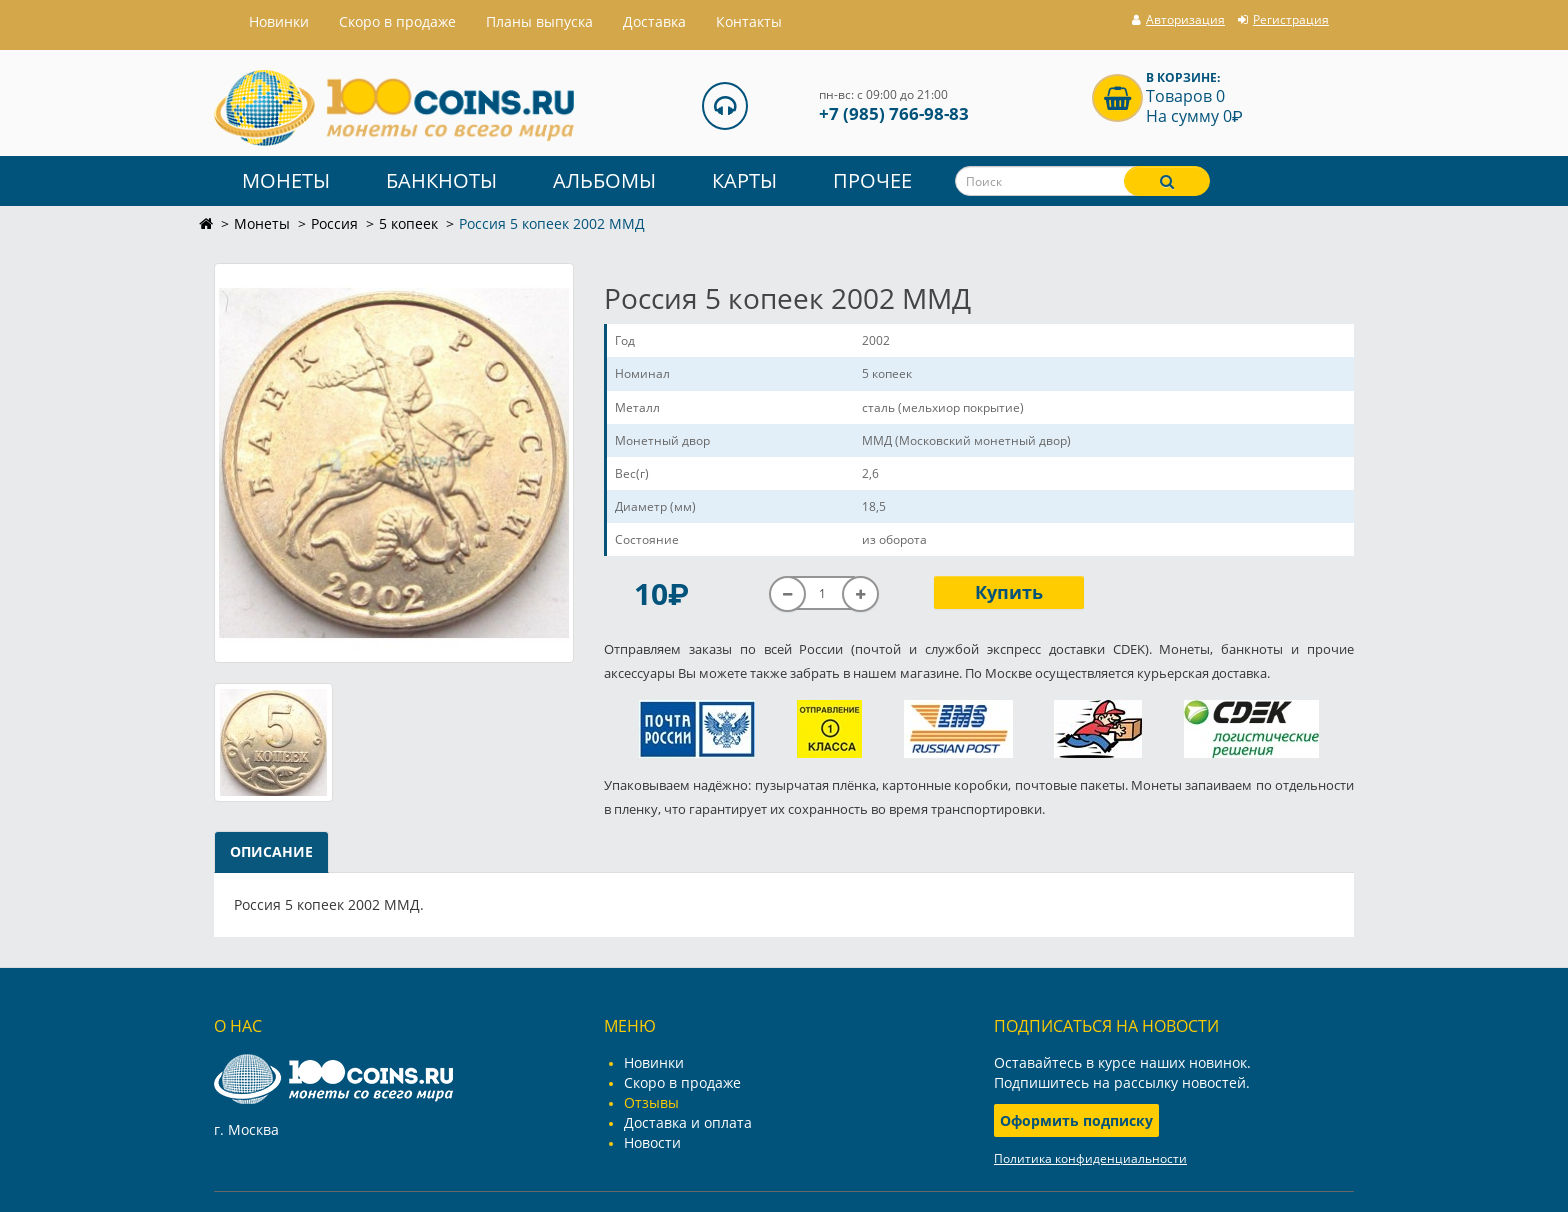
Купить (1009, 592)
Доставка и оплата (688, 1122)
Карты (744, 180)
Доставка (654, 21)
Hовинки (279, 21)
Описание (271, 851)
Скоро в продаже (397, 21)
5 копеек (408, 223)
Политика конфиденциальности (1090, 1158)
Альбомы (604, 180)
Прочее (872, 180)
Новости (652, 1142)
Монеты (286, 180)
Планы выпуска (539, 21)
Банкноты (441, 180)
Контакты (749, 21)
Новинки (654, 1062)
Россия (334, 223)
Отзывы (651, 1102)
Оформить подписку (1076, 1120)
